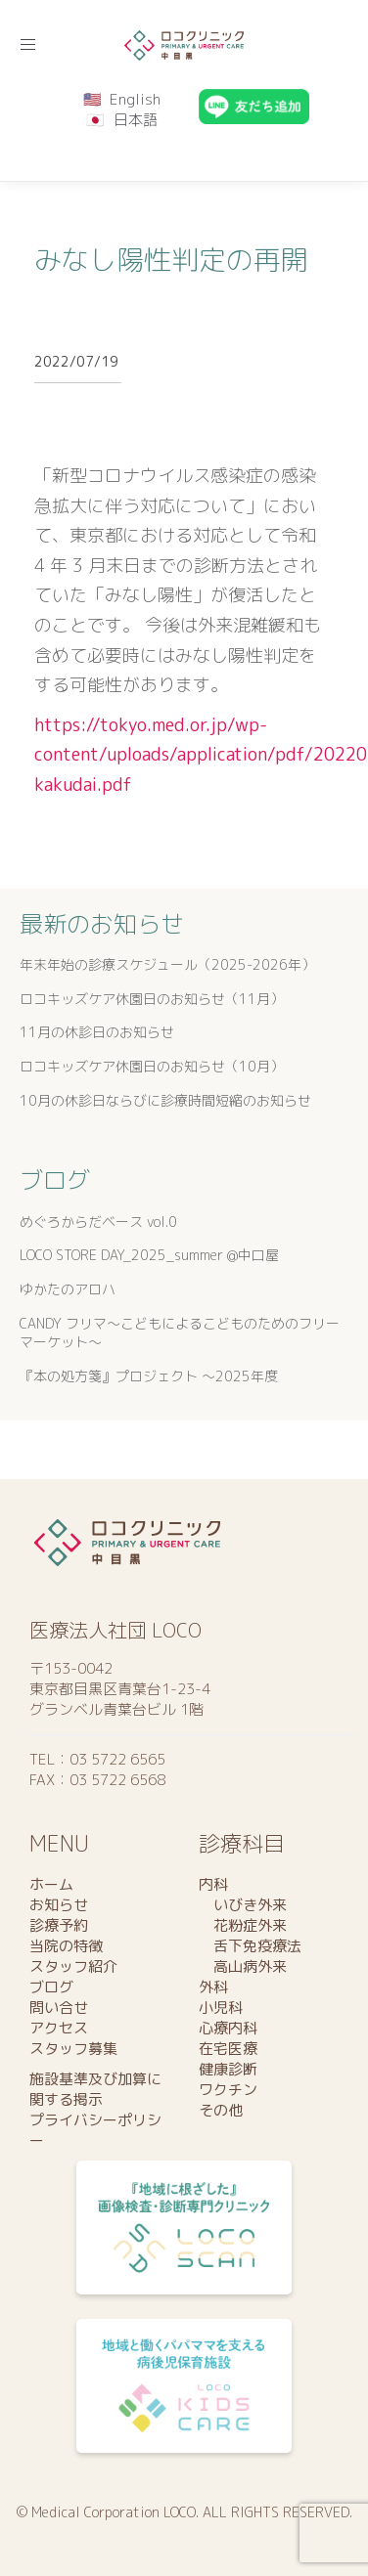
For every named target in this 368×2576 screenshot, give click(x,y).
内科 (213, 1884)
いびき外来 (243, 1905)
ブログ (55, 1180)
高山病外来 (243, 1966)
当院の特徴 (66, 1946)
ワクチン (228, 2089)
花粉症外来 (243, 1925)
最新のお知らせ (102, 923)
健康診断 (228, 2069)
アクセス (58, 2028)
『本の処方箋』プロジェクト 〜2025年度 (149, 1376)
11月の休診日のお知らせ (97, 1032)
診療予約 (58, 1925)
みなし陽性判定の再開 (171, 259)
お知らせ (58, 1905)
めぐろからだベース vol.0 (98, 1221)
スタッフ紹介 (73, 1966)
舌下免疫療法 (250, 1946)
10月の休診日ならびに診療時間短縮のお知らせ (165, 1100)
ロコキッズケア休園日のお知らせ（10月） (152, 1066)
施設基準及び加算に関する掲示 (95, 2089)
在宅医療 (228, 2048)
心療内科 (228, 2028)
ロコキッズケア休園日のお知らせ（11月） (152, 998)
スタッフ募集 (73, 2048)
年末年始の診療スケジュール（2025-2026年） (167, 964)
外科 (213, 1987)
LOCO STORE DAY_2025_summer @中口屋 (149, 1254)
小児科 (221, 2007)
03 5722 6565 (117, 1759)
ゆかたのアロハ (67, 1289)
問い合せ (58, 2007)
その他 (221, 2110)
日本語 (136, 119)
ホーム (51, 1884)
